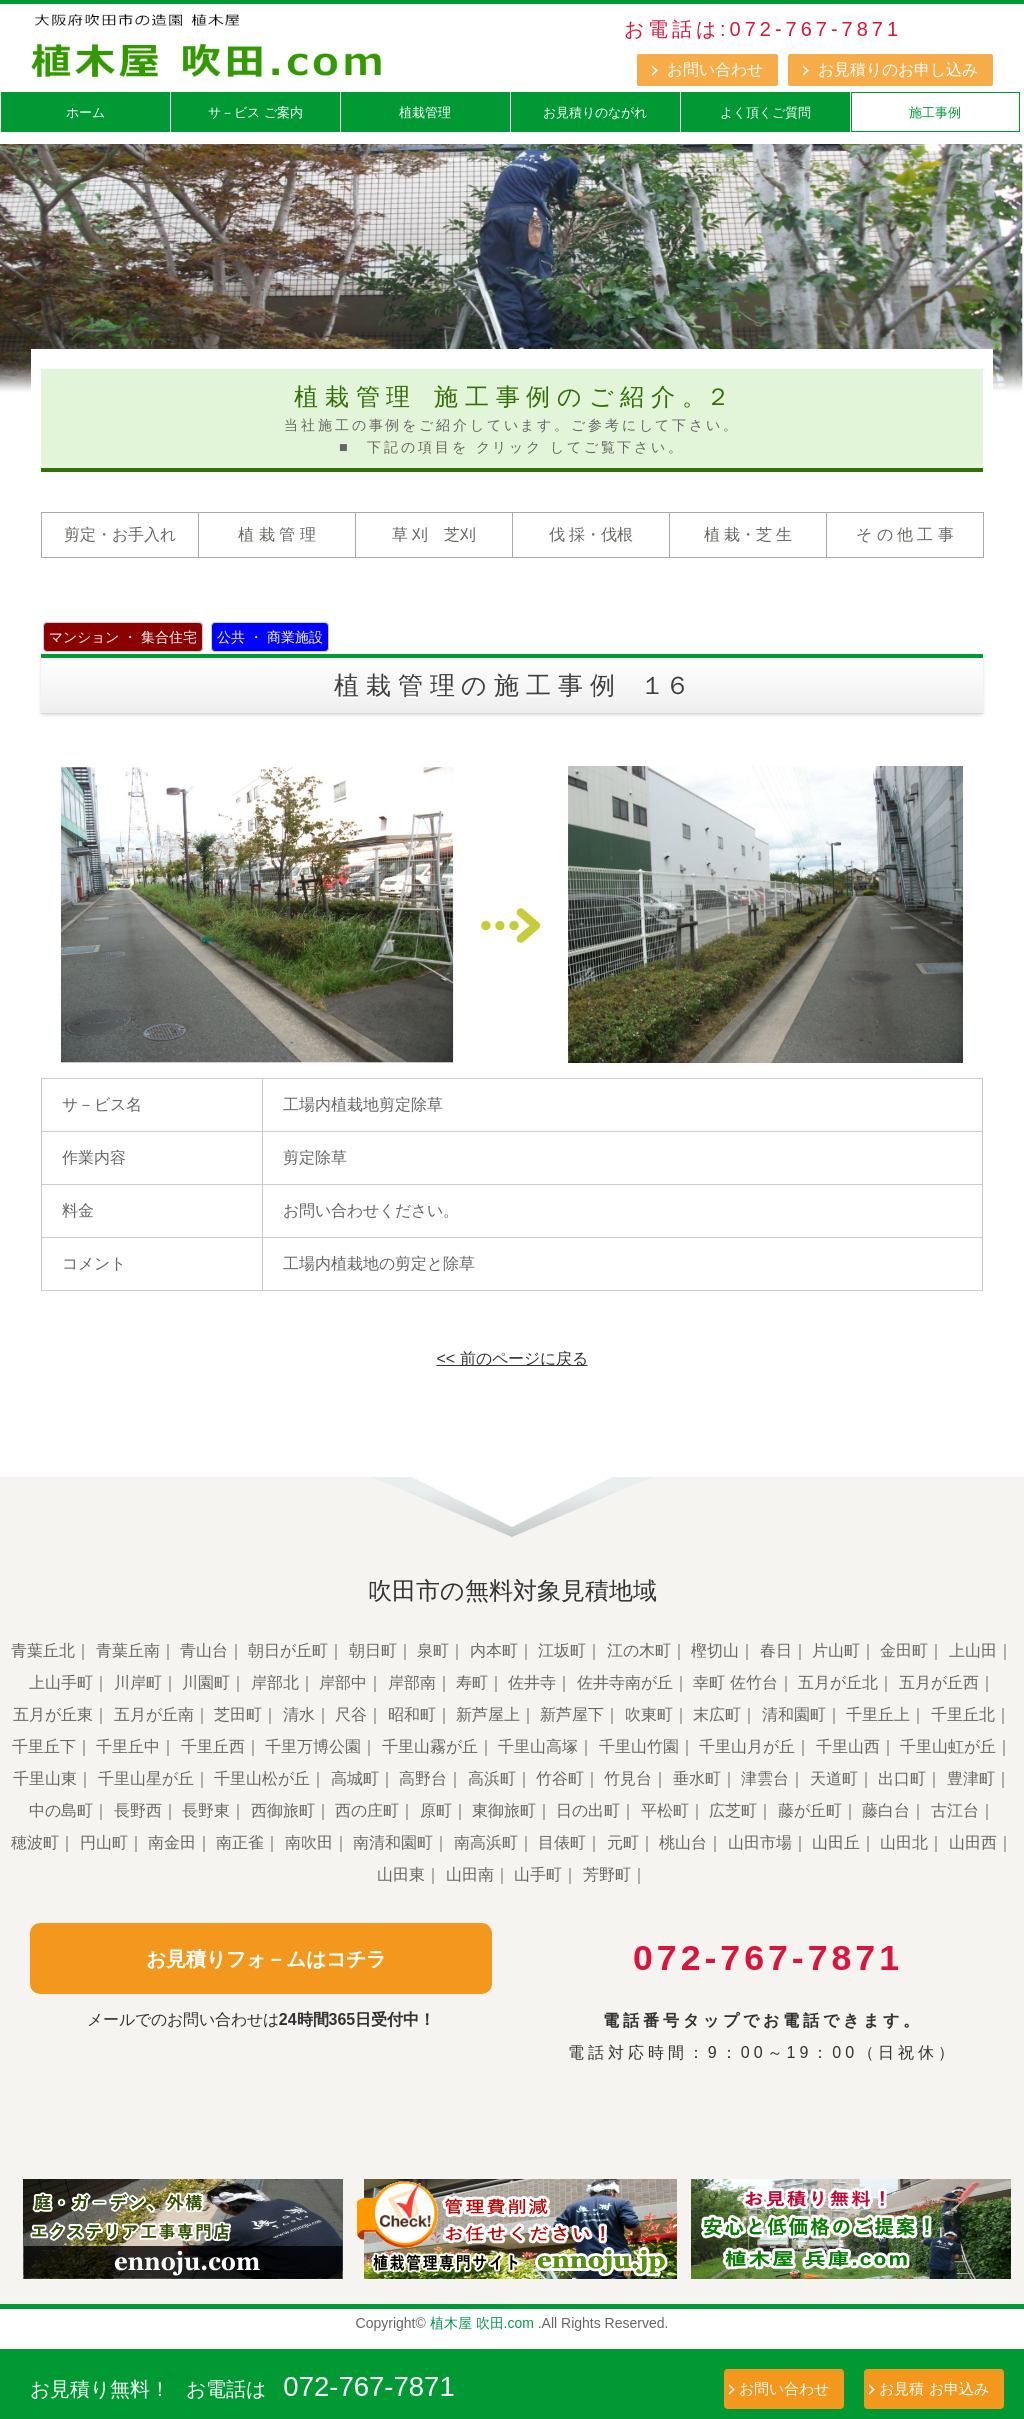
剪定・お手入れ (120, 534)
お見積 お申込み (933, 2388)
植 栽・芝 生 (748, 534)
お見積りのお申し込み (898, 69)
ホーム (85, 112)
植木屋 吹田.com (482, 2323)
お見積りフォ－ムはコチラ (261, 1957)
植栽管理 (425, 112)
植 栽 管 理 (276, 534)
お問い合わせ (715, 69)
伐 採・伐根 (591, 534)
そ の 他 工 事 (905, 534)
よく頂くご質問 (765, 112)
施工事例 (935, 112)
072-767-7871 (370, 2386)
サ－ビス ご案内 (255, 112)
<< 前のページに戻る (511, 1358)
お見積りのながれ (595, 112)
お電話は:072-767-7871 (763, 29)
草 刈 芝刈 (434, 534)
